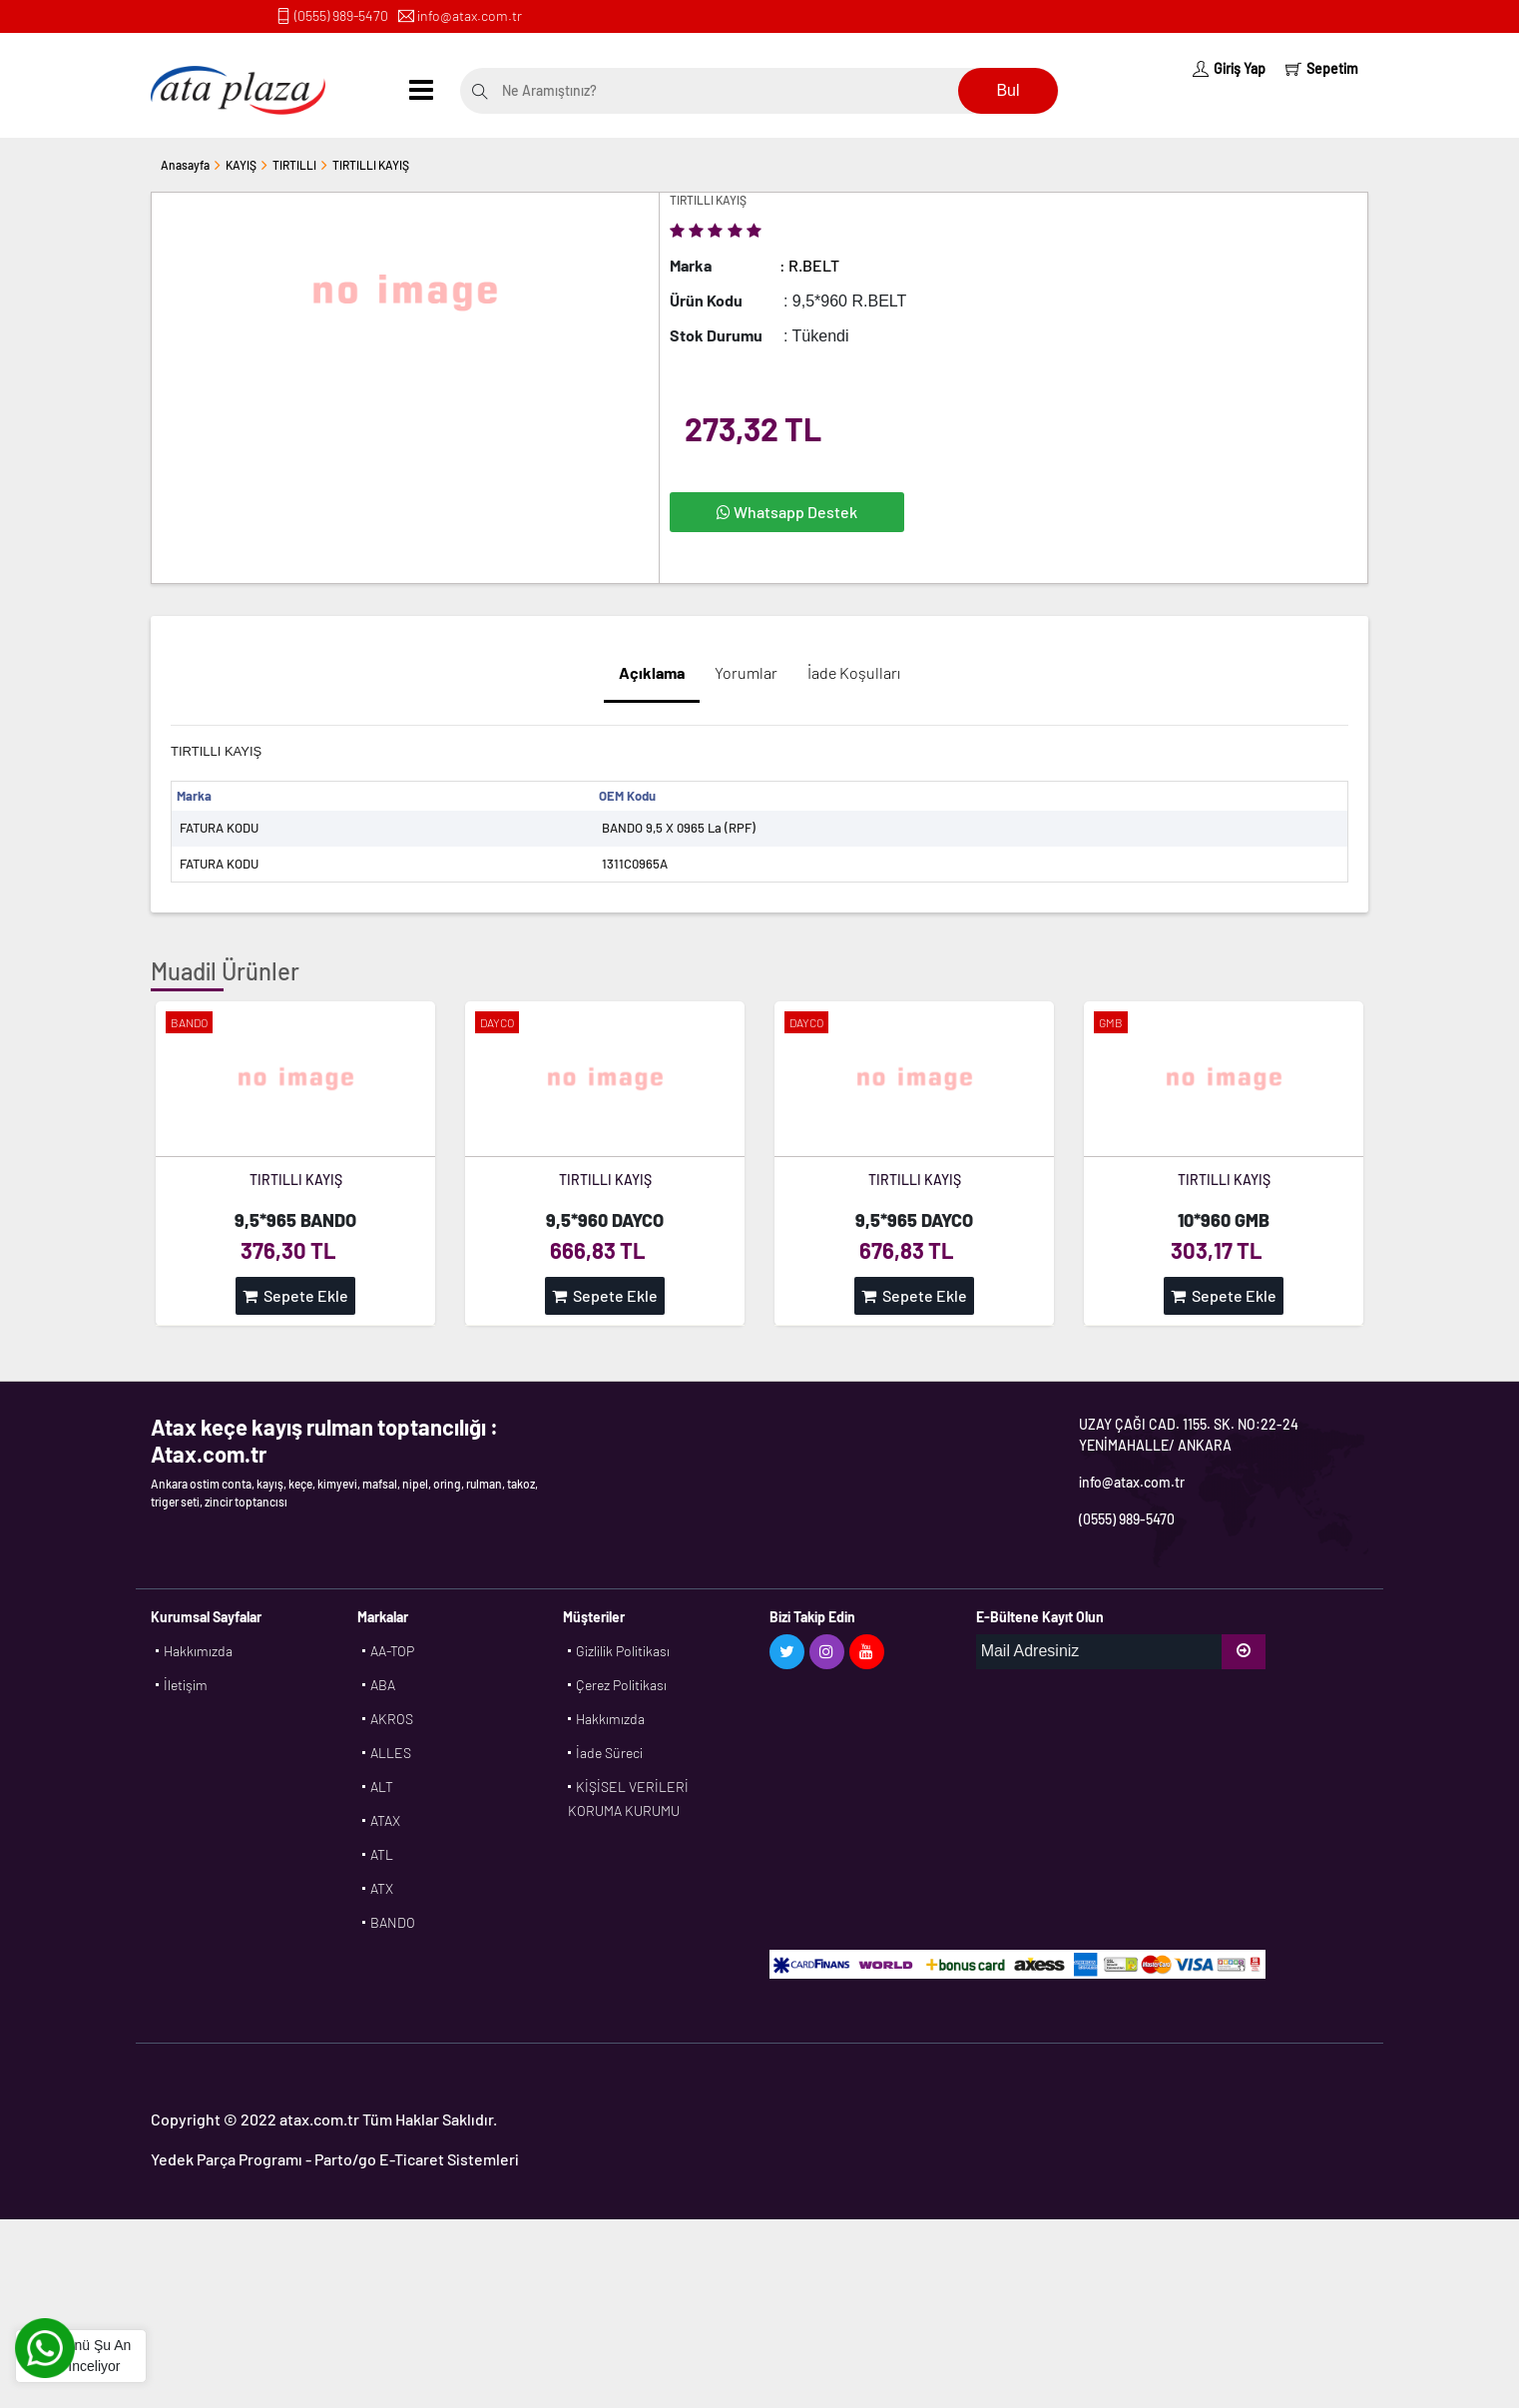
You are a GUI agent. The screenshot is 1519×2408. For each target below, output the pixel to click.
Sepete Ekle (295, 1295)
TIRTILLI (294, 165)
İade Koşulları (853, 672)
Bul (1007, 90)
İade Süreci (609, 1752)
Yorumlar (746, 672)
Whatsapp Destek (787, 511)
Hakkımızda (198, 1650)
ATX (381, 1888)
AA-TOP (392, 1650)
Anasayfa (185, 165)
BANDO (392, 1922)
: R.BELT (809, 265)
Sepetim (1321, 68)
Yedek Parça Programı (226, 2158)
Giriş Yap (1229, 68)
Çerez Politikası (621, 1684)
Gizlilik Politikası (623, 1650)
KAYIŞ (241, 165)
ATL (381, 1854)
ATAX (385, 1820)
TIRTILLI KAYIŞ (370, 165)
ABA (382, 1684)
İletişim (186, 1684)
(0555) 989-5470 (341, 15)
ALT (381, 1786)
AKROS (391, 1718)
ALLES (390, 1752)
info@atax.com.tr (469, 15)
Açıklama (652, 672)
